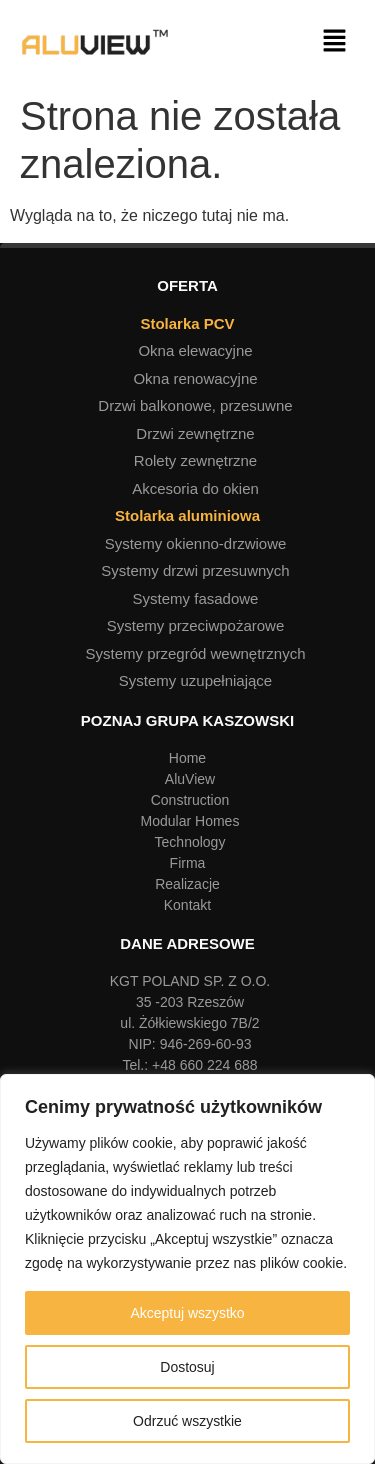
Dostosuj (187, 1367)
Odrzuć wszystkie (187, 1421)
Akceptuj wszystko (187, 1313)
